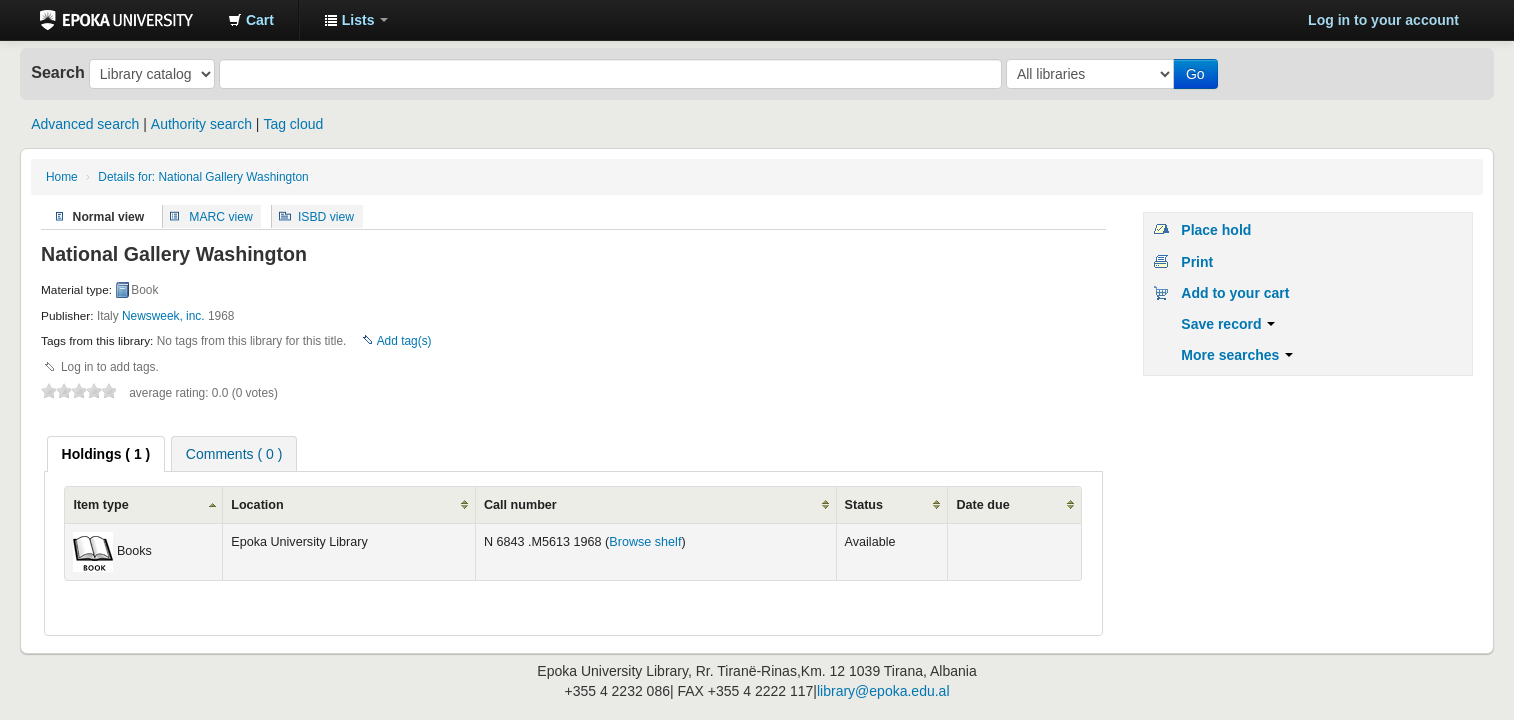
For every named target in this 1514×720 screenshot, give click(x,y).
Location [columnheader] (257, 505)
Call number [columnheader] (520, 505)
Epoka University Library (116, 20)
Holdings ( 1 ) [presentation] (106, 454)
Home (62, 177)
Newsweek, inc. (163, 316)
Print (1197, 262)
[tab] (106, 454)
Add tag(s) (404, 341)
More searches (1237, 355)
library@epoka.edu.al (883, 691)
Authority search (201, 124)
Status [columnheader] (864, 505)
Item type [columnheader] (100, 505)
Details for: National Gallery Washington (203, 177)
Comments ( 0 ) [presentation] (234, 454)
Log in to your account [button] (1383, 20)
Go (1195, 74)
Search (58, 72)
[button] (251, 20)
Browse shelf (645, 542)
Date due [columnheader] (982, 505)
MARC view (221, 216)
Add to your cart (1235, 293)
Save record (1228, 324)
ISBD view (326, 216)
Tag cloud (293, 124)
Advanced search (85, 124)
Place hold (1216, 230)
